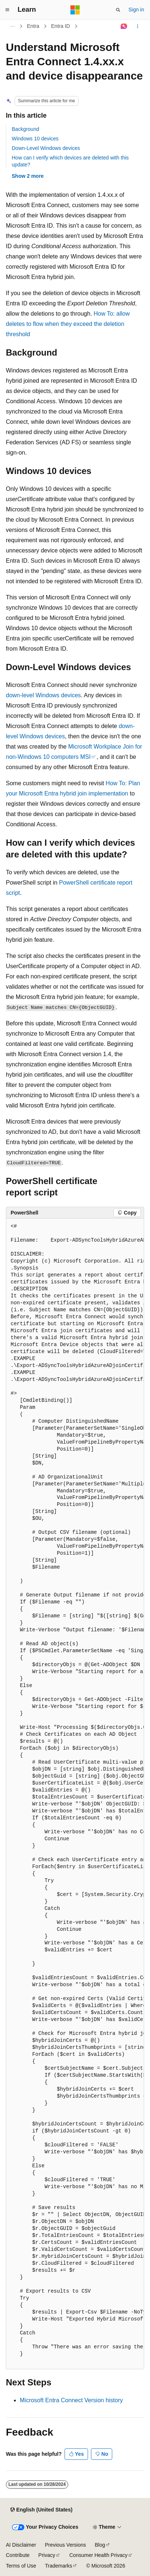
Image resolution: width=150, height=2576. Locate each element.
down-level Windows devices (43, 695)
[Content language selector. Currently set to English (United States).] (41, 2510)
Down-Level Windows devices (46, 148)
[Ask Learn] (124, 26)
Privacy (47, 2555)
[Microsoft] (75, 10)
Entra (33, 26)
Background (25, 129)
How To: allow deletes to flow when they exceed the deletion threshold (68, 323)
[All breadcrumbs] (12, 26)
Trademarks (58, 2566)
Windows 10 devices (35, 139)
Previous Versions (65, 2545)
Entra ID (60, 26)
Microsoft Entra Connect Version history (71, 2400)
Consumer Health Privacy (98, 2555)
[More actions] (137, 26)
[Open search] (118, 9)
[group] (75, 1794)
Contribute (18, 2555)
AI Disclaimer (21, 2545)
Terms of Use (21, 2566)
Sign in (136, 9)
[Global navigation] (7, 9)
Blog (100, 2545)
